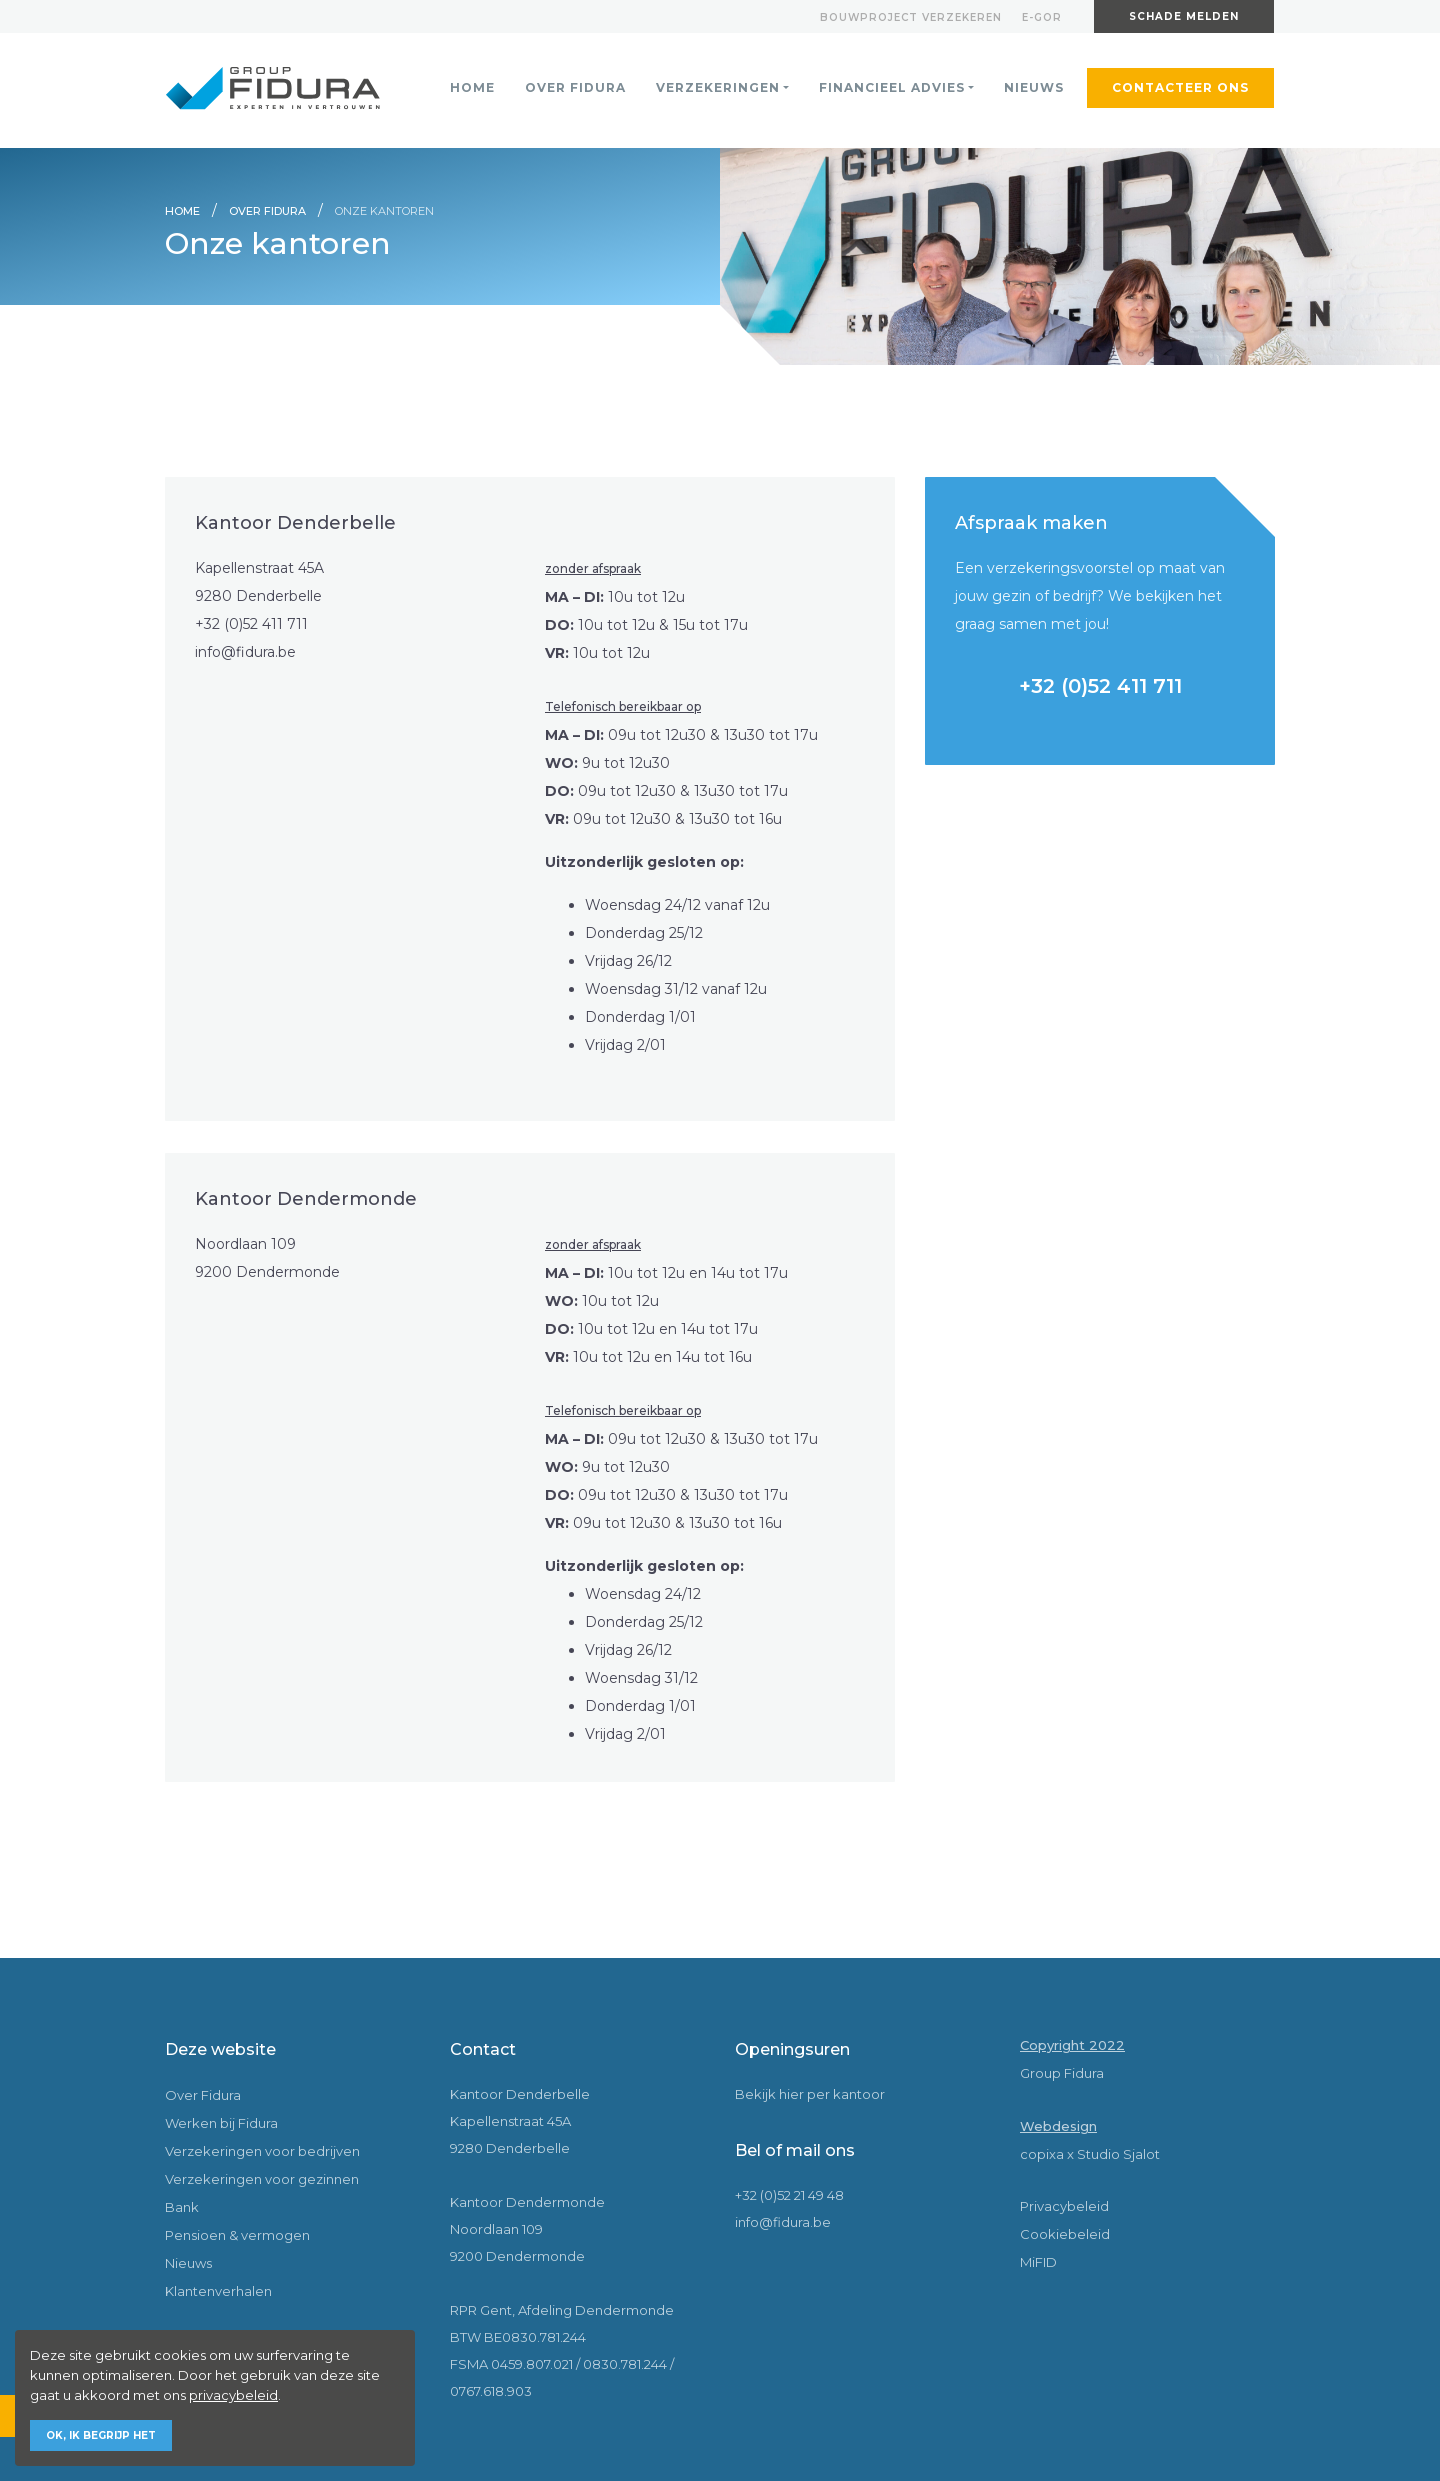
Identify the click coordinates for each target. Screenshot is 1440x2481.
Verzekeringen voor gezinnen (262, 2179)
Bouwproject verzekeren (911, 17)
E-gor (1042, 17)
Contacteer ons (1180, 87)
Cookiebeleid (1065, 2234)
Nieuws (1034, 87)
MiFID (1038, 2262)
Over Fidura (575, 87)
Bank (182, 2207)
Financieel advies (892, 87)
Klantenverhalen (218, 2291)
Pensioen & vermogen (237, 2235)
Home (472, 87)
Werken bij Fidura (221, 2123)
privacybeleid (233, 2395)
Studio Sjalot (1118, 2154)
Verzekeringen (718, 87)
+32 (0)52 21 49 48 (789, 2195)
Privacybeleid (1064, 2206)
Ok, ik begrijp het (101, 2435)
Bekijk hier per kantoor (810, 2094)
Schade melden (1184, 16)
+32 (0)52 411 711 (251, 624)
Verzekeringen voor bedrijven (262, 2151)
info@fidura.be (245, 652)
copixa (1042, 2154)
